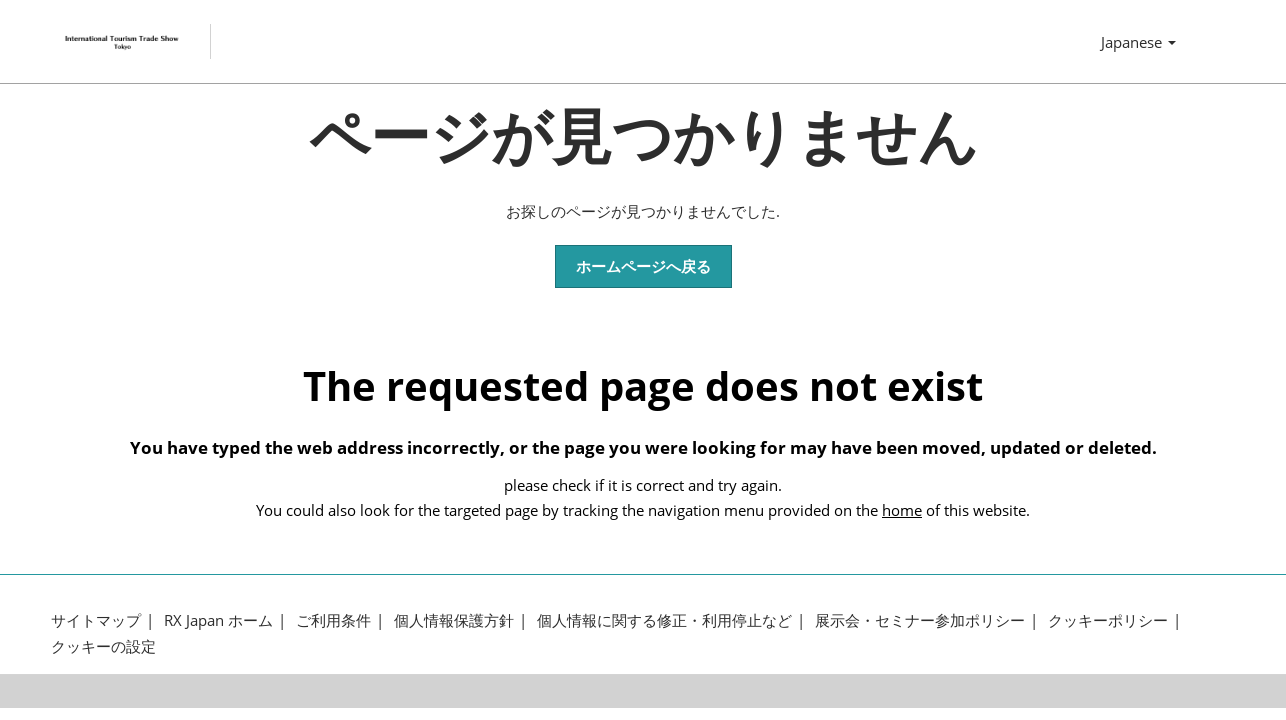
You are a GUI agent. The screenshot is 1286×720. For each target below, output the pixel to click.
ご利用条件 (333, 620)
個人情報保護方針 (454, 620)
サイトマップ (96, 620)
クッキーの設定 (103, 646)
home (902, 510)
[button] (643, 267)
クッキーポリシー (1108, 620)
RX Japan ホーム (218, 620)
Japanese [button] (1138, 42)
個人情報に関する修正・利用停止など (664, 620)
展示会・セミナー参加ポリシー (920, 620)
